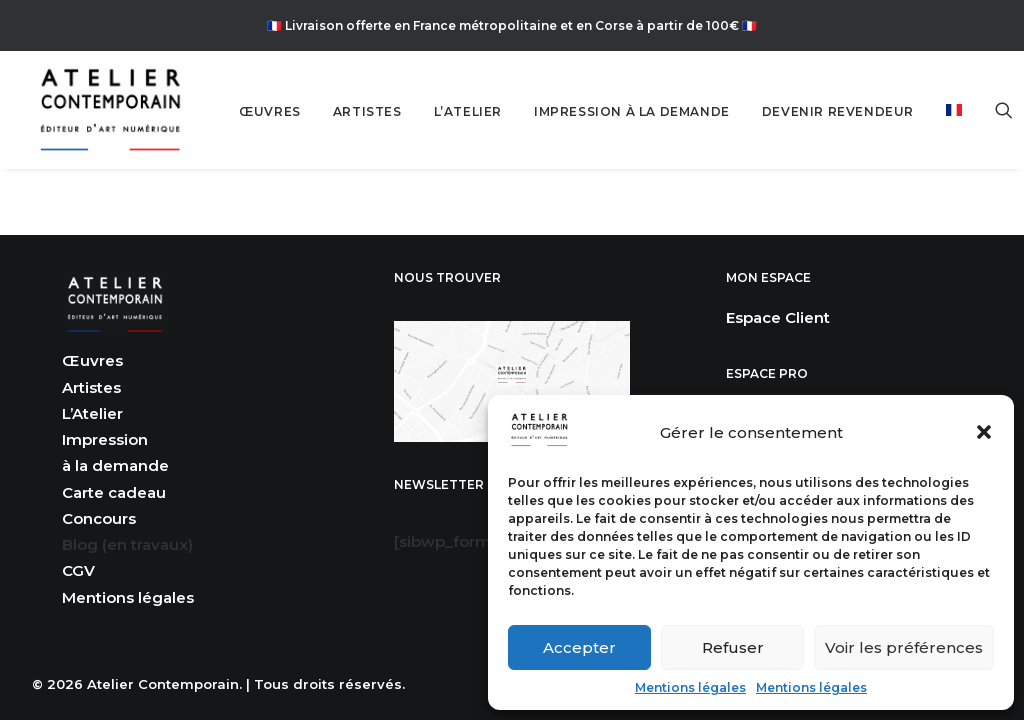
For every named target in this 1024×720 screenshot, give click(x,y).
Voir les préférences (904, 647)
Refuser (733, 647)
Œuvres (92, 360)
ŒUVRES (270, 111)
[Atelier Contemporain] (110, 110)
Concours (99, 518)
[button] (984, 432)
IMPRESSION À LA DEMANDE (632, 111)
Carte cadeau (114, 492)
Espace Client (778, 317)
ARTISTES (367, 111)
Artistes (91, 387)
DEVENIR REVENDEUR (838, 111)
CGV (78, 570)
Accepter (579, 647)
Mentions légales (690, 687)
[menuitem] (270, 112)
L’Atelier (92, 413)
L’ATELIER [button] (468, 111)
